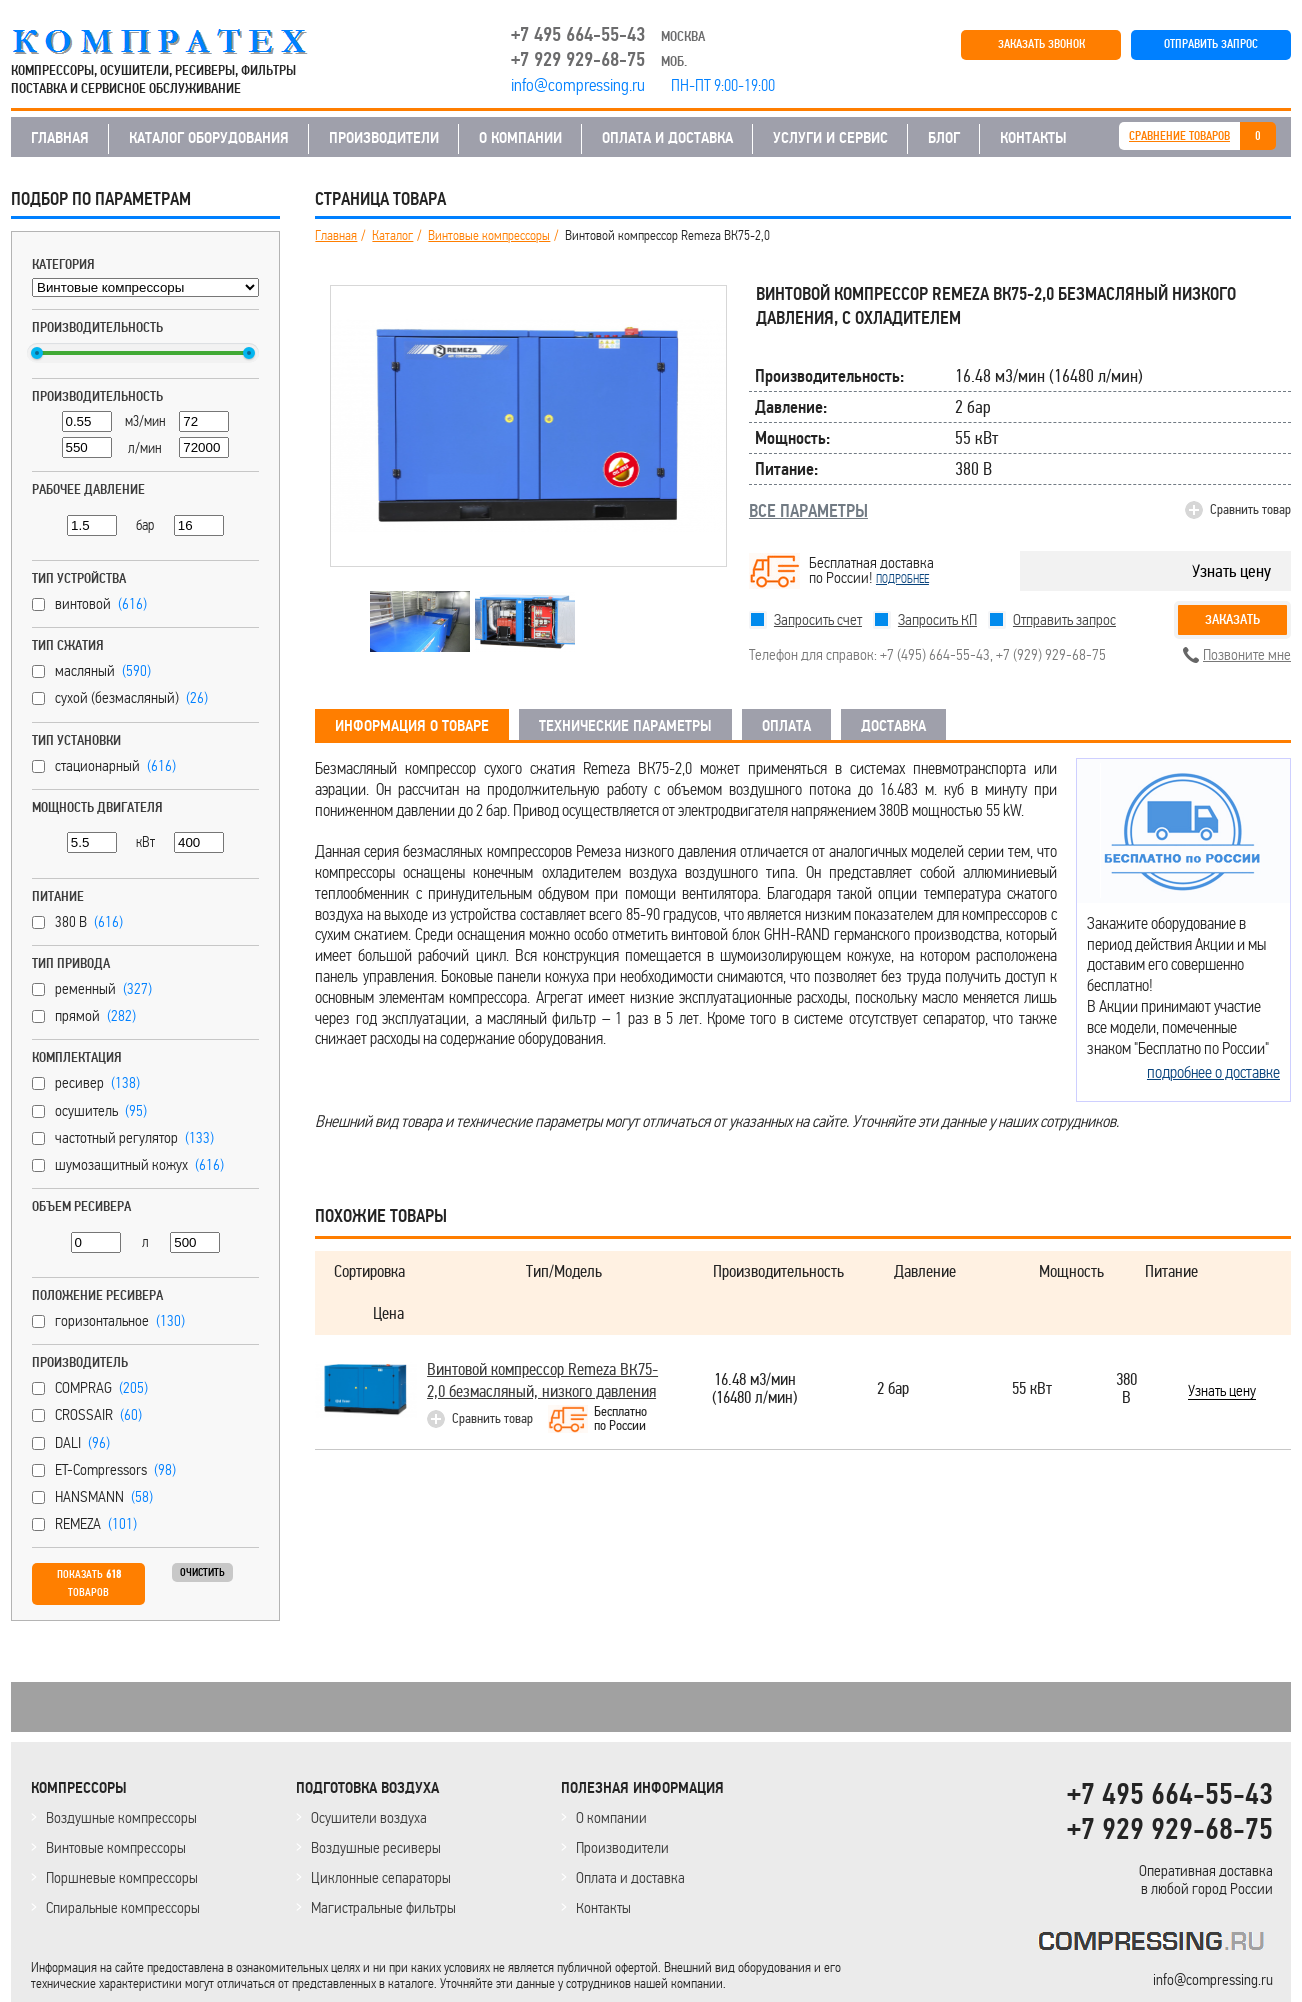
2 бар (893, 1389)
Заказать (1232, 619)
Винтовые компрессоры (489, 236)
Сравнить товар (1250, 509)
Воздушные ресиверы (376, 1847)
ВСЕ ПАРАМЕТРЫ (808, 511)
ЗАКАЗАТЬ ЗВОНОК (1041, 44)
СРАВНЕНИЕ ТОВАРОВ (1179, 136)
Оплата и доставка (630, 1877)
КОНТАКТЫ (1033, 138)
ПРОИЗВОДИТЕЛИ (384, 138)
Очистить (202, 1572)
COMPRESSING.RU (178, 42)
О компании (611, 1817)
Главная (336, 236)
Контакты (603, 1907)
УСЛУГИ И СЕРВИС (830, 138)
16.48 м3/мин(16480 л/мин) (754, 1389)
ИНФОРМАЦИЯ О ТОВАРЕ (412, 726)
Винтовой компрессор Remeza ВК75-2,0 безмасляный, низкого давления (542, 1380)
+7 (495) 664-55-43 (935, 654)
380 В (1126, 1389)
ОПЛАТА (786, 726)
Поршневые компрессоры (122, 1877)
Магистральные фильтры (383, 1907)
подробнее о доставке (1213, 1072)
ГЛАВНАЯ (60, 138)
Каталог (392, 236)
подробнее (902, 579)
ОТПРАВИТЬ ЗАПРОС (1211, 44)
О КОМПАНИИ (520, 138)
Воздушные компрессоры (121, 1817)
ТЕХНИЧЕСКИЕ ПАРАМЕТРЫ (625, 726)
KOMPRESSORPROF (1155, 1944)
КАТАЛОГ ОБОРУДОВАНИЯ (209, 138)
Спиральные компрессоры (123, 1907)
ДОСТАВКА (893, 726)
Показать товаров (89, 1583)
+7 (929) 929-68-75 (1051, 654)
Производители (622, 1847)
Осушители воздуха (369, 1817)
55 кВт (1032, 1389)
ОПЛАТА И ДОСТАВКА (667, 138)
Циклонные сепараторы (381, 1877)
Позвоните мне (1247, 654)
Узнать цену (1231, 571)
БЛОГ (944, 138)
